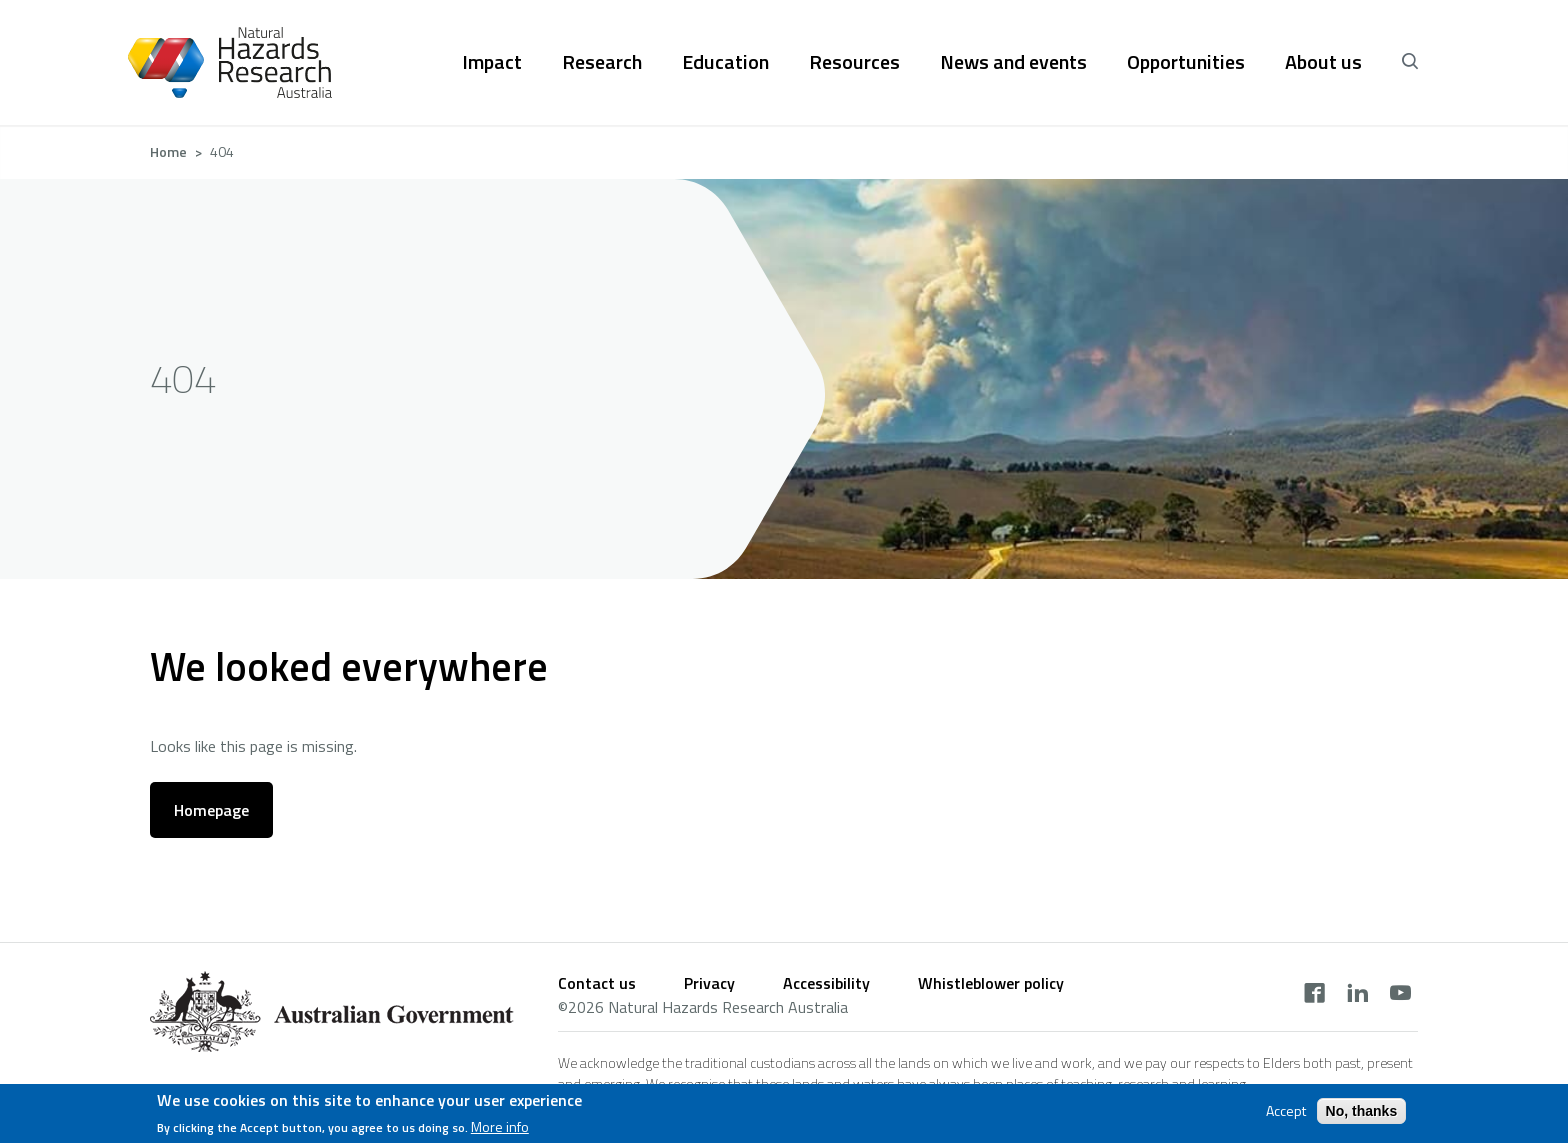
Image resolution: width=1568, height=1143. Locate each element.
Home (168, 151)
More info (500, 1128)
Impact (492, 62)
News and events (1013, 62)
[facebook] (1314, 995)
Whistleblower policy (991, 983)
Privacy (709, 983)
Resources (854, 62)
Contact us (597, 983)
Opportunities (1186, 62)
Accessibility (826, 983)
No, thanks (1362, 1112)
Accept (1286, 1112)
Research (602, 62)
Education (725, 62)
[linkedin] (1357, 995)
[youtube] (1400, 995)
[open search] (1410, 62)
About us (1323, 62)
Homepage (211, 810)
